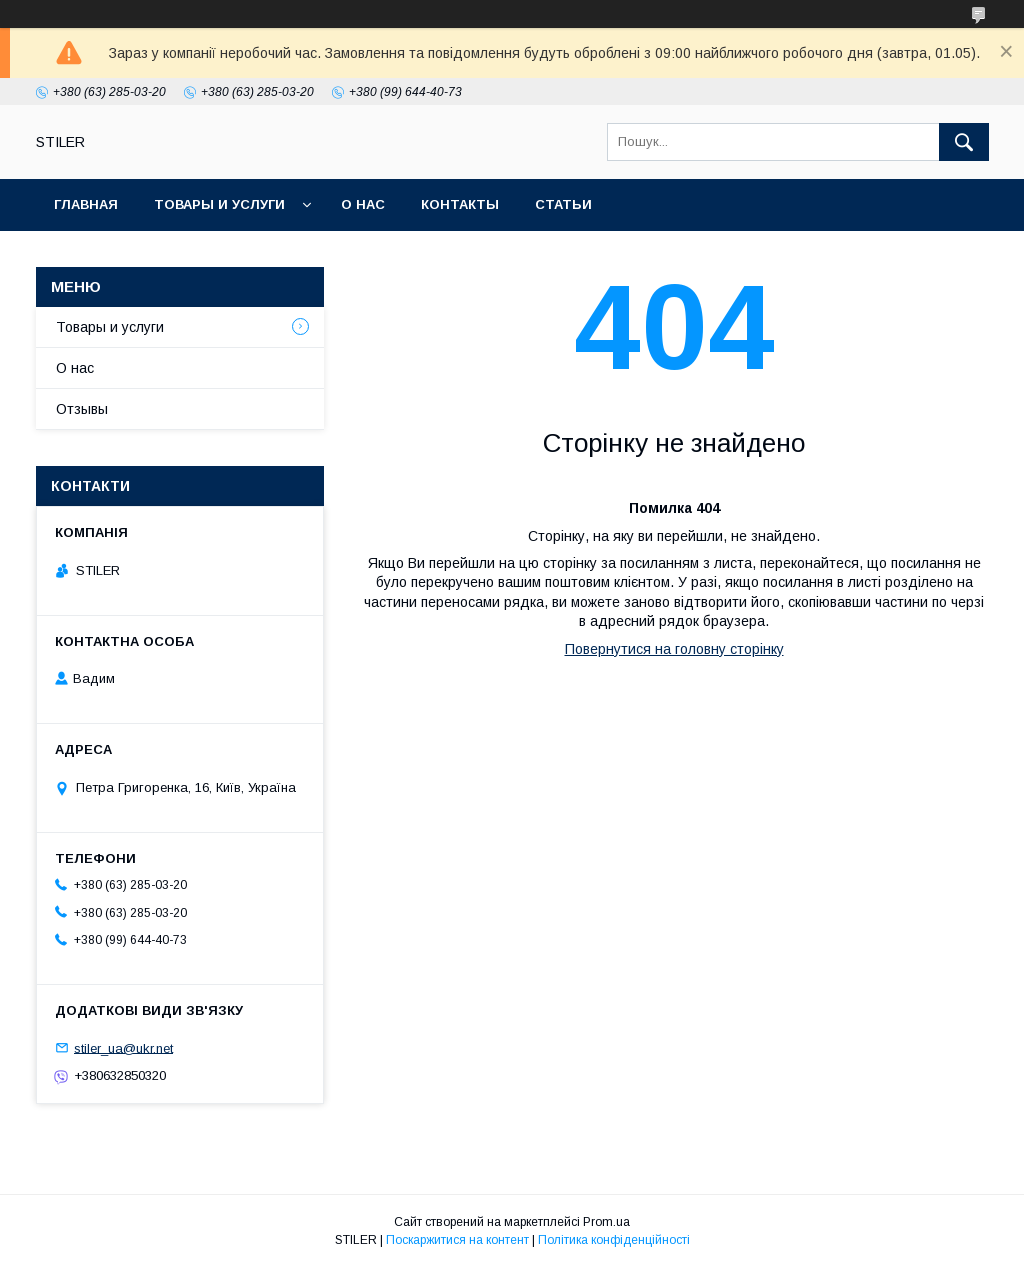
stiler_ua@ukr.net (123, 1047)
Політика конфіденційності (614, 1240)
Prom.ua (606, 1222)
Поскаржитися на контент (457, 1240)
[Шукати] (964, 142)
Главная (86, 204)
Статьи (563, 204)
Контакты (460, 204)
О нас (363, 204)
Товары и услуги (219, 204)
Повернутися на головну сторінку (674, 649)
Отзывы (82, 409)
